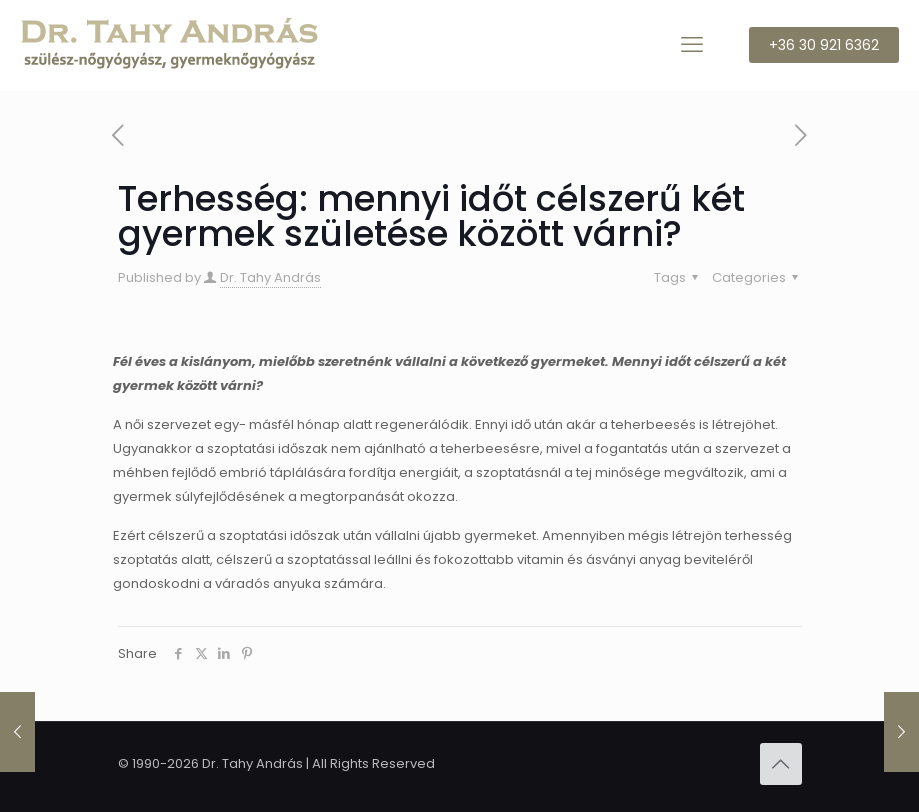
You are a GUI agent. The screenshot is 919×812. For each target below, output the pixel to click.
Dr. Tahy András (270, 277)
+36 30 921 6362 (824, 45)
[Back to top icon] (781, 764)
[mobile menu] (692, 45)
